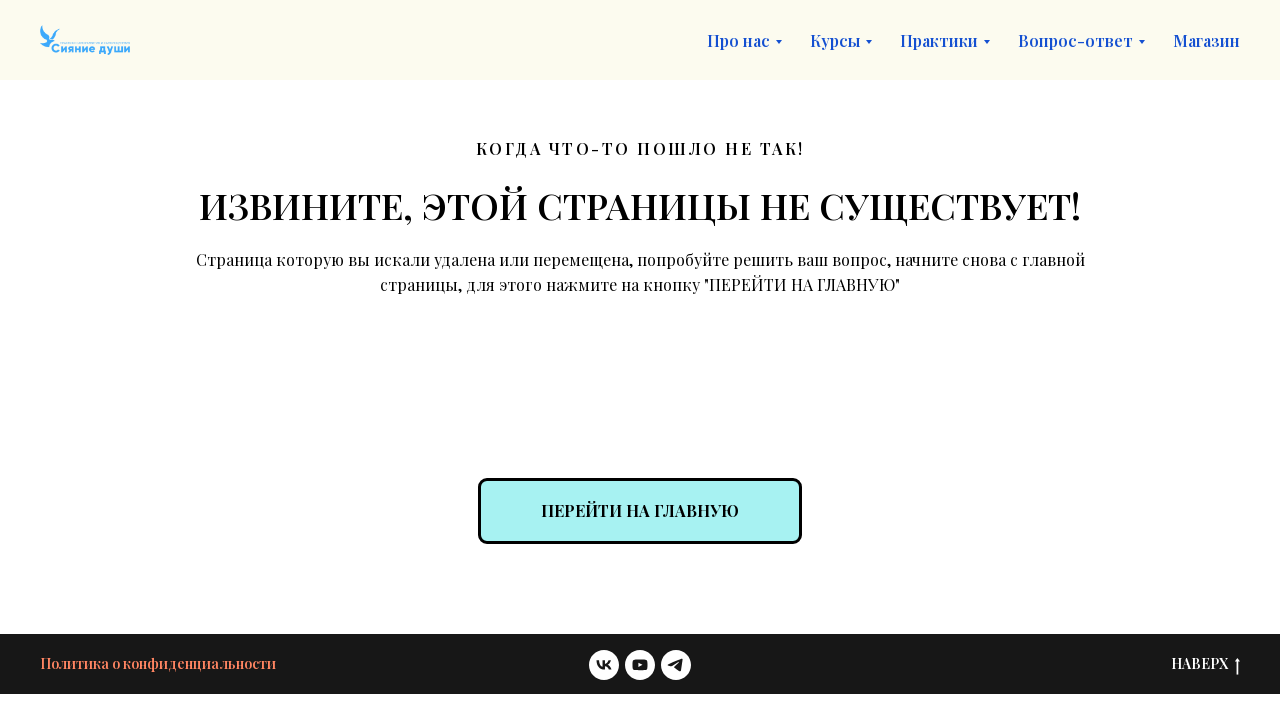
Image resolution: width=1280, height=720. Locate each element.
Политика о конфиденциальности (158, 663)
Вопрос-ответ (1075, 40)
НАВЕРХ (1205, 664)
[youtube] (640, 665)
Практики (939, 40)
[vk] (604, 665)
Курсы (835, 40)
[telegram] (676, 665)
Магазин (1206, 40)
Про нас (738, 40)
